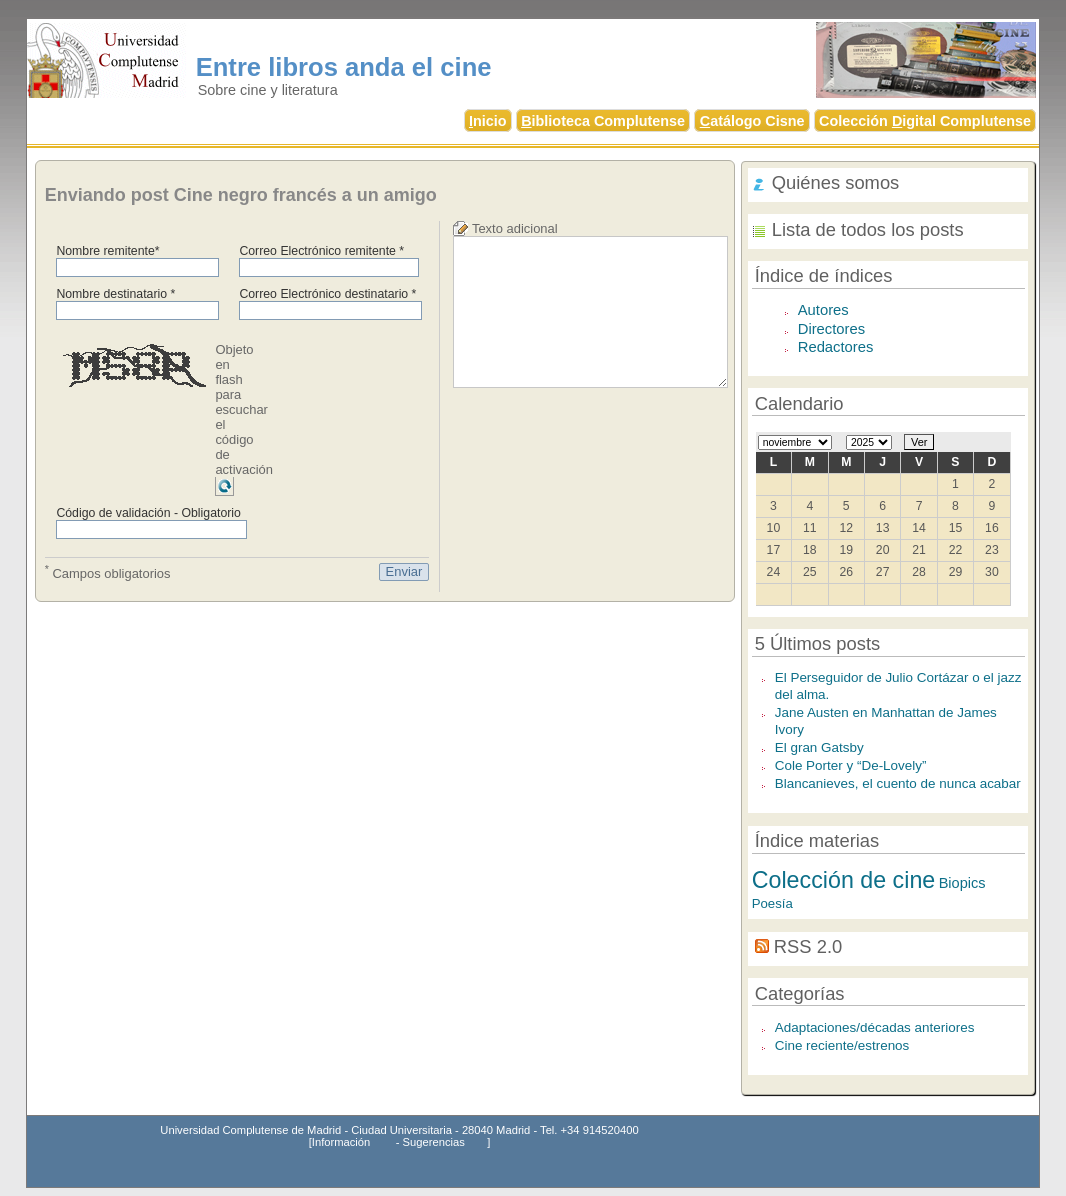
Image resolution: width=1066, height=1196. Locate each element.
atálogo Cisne (752, 121)
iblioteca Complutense (603, 121)
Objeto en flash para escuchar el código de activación (244, 409)
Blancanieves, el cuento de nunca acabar (898, 783)
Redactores (836, 347)
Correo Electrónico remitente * (321, 251)
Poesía (772, 903)
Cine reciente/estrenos (842, 1045)
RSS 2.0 (808, 946)
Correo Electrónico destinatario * (327, 294)
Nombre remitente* (107, 251)
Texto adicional (515, 228)
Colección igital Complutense (925, 121)
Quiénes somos (836, 182)
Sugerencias (434, 1142)
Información (341, 1142)
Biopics (962, 883)
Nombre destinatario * (115, 294)
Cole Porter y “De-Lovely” (851, 765)
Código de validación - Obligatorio (148, 513)
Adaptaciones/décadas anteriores (875, 1027)
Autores (823, 310)
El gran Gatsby (819, 747)
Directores (831, 329)
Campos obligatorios (108, 572)
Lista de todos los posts (868, 229)
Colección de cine (844, 880)
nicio (488, 121)
